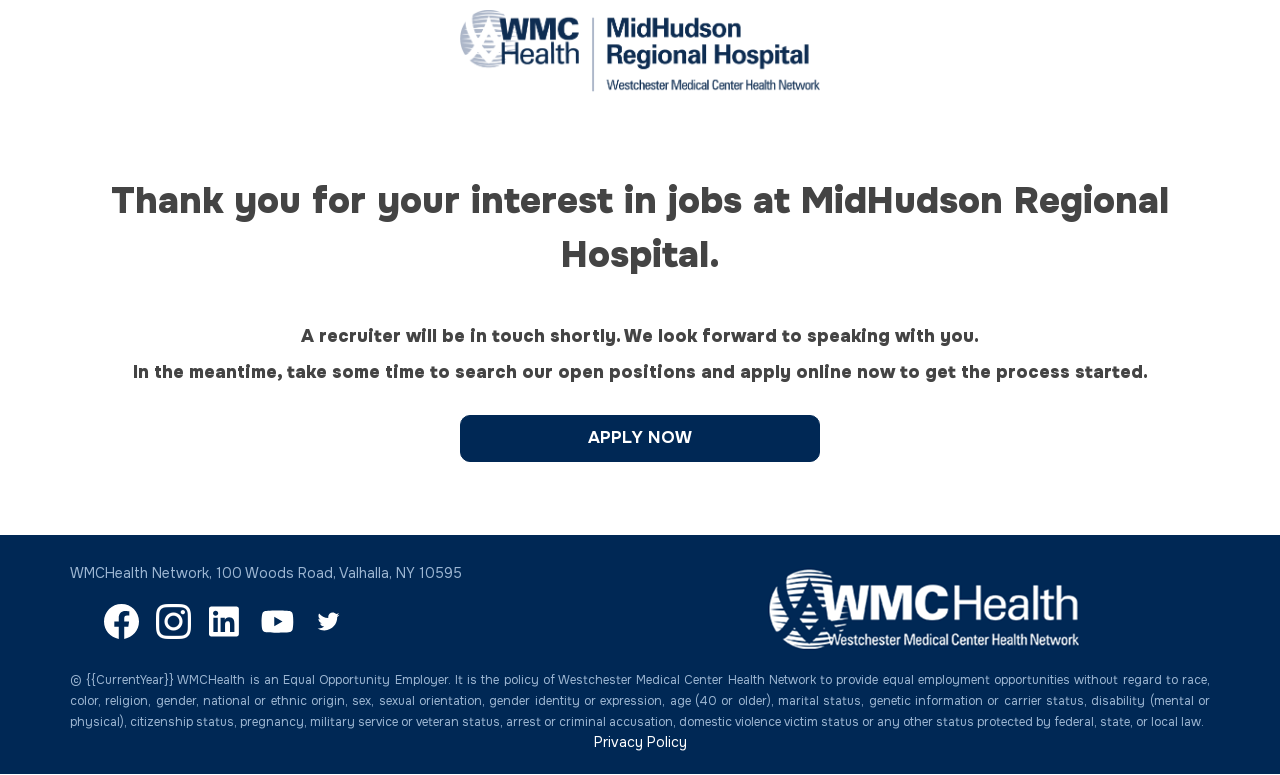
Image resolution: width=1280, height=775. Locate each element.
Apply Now (640, 437)
